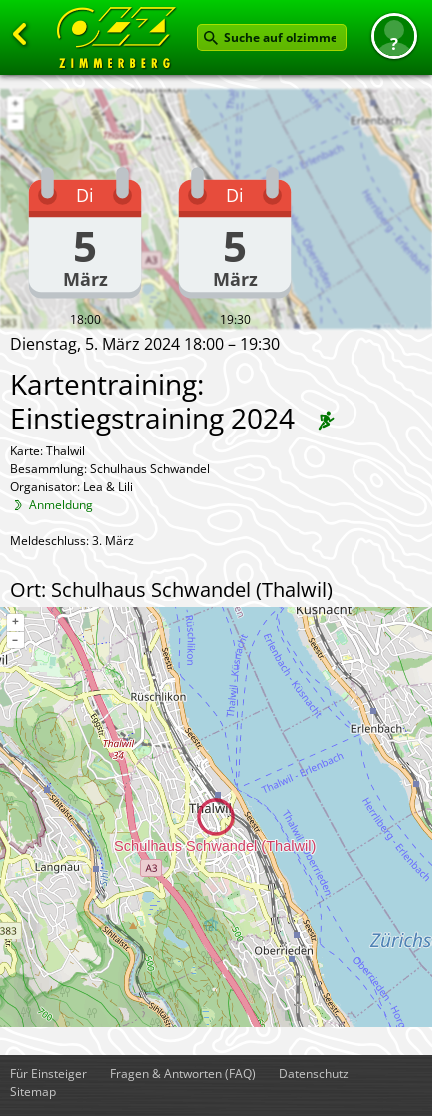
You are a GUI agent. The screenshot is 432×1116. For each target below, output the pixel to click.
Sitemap (33, 1091)
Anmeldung (61, 504)
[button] (394, 36)
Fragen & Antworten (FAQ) (183, 1073)
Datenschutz (314, 1073)
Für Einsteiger (48, 1073)
